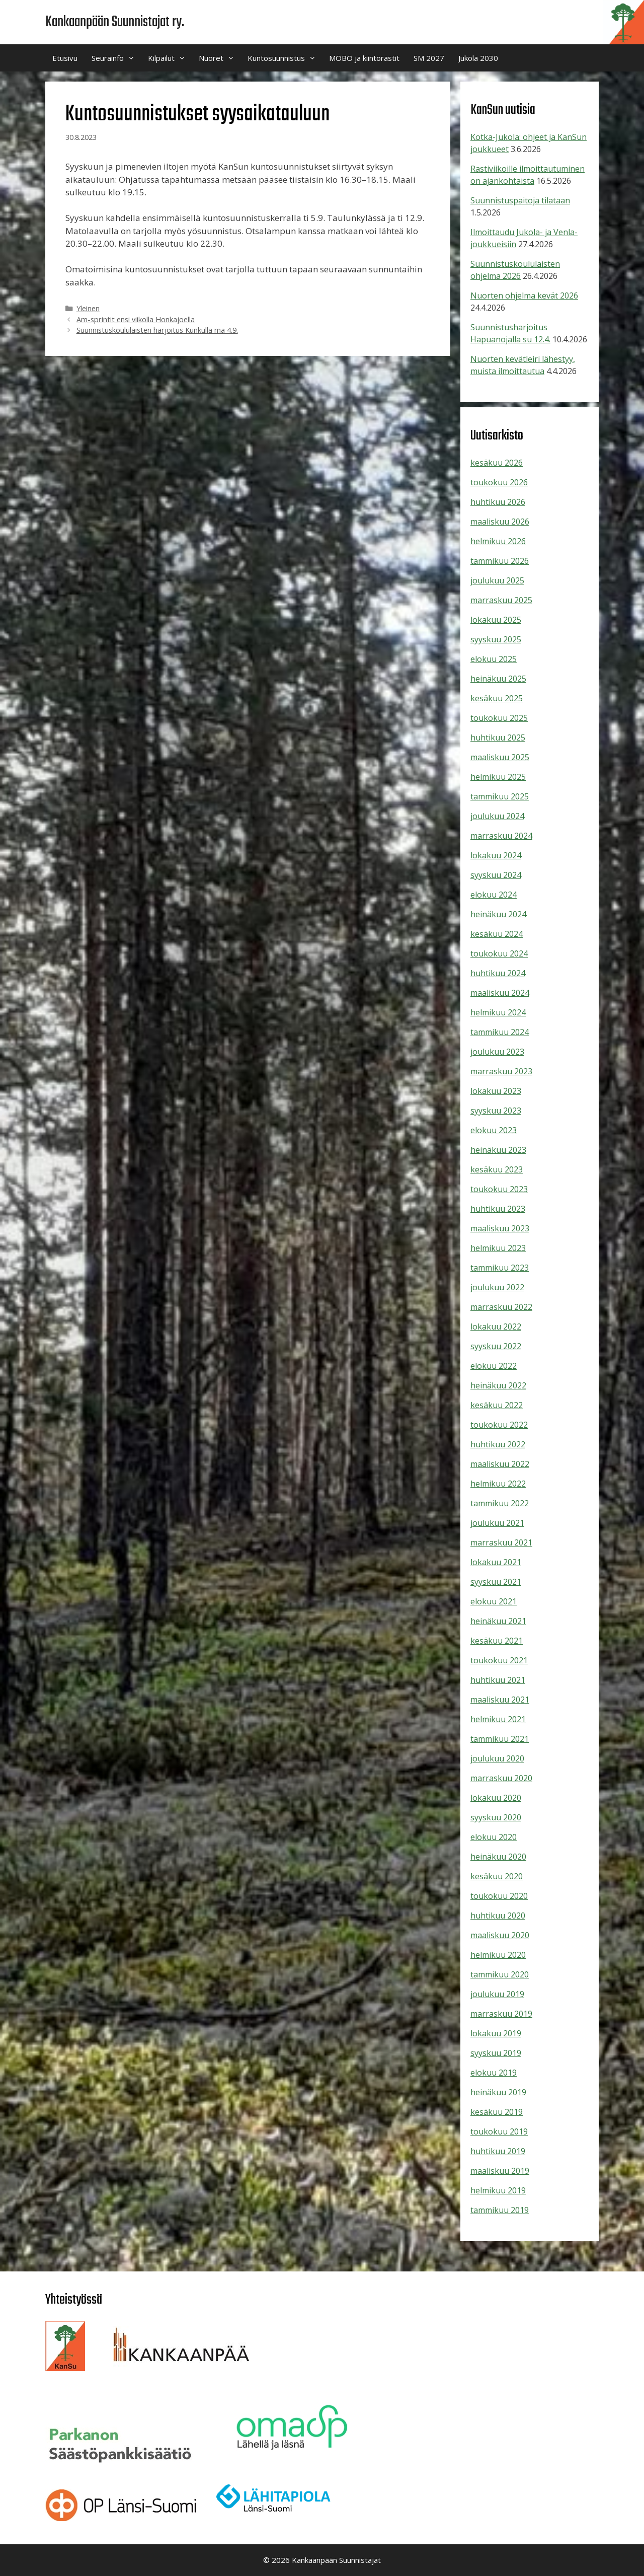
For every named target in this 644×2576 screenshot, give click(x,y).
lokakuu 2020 (495, 1797)
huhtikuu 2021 (497, 1679)
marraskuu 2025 (501, 600)
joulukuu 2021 (497, 1522)
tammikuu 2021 (499, 1738)
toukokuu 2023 (499, 1189)
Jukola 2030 (478, 58)
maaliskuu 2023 (499, 1228)
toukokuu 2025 (499, 717)
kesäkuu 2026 (496, 462)
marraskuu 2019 (501, 2013)
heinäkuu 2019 (498, 2092)
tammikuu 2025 (499, 796)
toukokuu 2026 (499, 482)
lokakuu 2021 (495, 1562)
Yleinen (88, 308)
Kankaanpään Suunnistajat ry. (114, 22)
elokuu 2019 (493, 2072)
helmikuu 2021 (498, 1719)
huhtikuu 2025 (497, 737)
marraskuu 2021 (501, 1542)
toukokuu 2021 (499, 1660)
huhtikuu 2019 (497, 2151)
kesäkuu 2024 (496, 933)
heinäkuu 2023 (498, 1149)
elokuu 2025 (493, 659)
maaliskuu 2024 (499, 992)
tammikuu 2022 (499, 1503)
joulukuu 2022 (497, 1287)
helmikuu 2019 (498, 2190)
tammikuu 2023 (499, 1267)
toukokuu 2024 (499, 953)
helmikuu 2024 (498, 1012)
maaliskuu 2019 (499, 2170)
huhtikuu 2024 (497, 973)
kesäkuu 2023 (496, 1169)
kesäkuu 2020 (496, 1876)
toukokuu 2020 (499, 1895)
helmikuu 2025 (498, 776)
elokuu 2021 (493, 1601)
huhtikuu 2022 (497, 1444)
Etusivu (64, 58)
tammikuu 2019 (499, 2210)
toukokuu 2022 (499, 1424)
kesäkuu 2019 (496, 2111)
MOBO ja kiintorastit (364, 58)
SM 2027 (429, 58)
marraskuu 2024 (501, 835)
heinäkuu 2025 (498, 678)
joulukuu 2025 (497, 580)
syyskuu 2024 (495, 874)
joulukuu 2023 (497, 1051)
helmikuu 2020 (498, 1954)
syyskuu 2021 (495, 1581)
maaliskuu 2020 (499, 1935)
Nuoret (219, 57)
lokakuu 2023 (495, 1090)
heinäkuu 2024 (498, 914)
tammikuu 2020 (499, 1974)
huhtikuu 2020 (497, 1915)
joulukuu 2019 (497, 1994)
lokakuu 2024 (495, 855)
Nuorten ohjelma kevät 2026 (524, 295)
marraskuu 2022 (501, 1306)
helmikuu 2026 (498, 541)
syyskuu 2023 (495, 1110)
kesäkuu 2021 (496, 1640)
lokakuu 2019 (495, 2033)
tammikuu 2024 (499, 1032)
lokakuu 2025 (495, 619)
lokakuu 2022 (495, 1326)
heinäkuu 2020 (498, 1856)
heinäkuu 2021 (498, 1621)
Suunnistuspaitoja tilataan (520, 200)
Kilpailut (170, 57)
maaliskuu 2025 (499, 757)
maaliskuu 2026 (499, 521)
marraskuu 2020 (501, 1778)
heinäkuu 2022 (498, 1385)
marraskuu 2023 (501, 1071)
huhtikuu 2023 (497, 1208)
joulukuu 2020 (497, 1758)
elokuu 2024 (493, 894)
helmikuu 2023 (498, 1248)
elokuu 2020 (493, 1837)
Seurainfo (116, 57)
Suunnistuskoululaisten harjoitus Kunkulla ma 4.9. (157, 330)
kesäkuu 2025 (496, 698)
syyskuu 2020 (495, 1817)
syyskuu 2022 (495, 1346)
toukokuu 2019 (499, 2131)
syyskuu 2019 (495, 2052)
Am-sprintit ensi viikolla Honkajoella (135, 319)
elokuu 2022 (493, 1365)
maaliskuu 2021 (499, 1699)
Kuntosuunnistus (285, 57)
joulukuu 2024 (497, 816)
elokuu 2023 (493, 1130)
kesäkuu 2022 (496, 1405)
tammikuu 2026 (499, 560)
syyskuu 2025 (495, 639)
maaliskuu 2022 (499, 1463)
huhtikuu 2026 (497, 501)
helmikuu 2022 (498, 1483)
